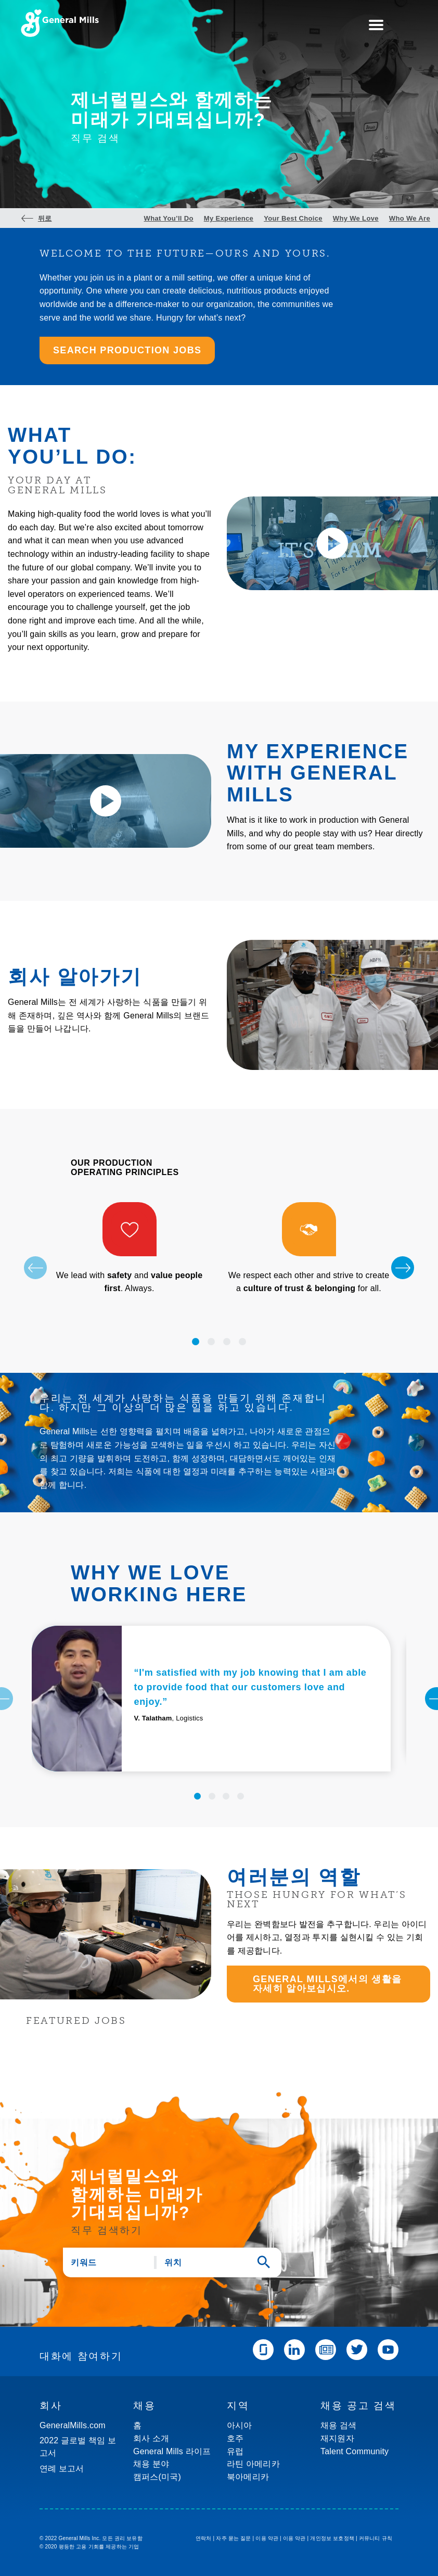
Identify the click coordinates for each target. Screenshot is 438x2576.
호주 (235, 2438)
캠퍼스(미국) (157, 2476)
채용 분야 (151, 2463)
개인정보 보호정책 (332, 2538)
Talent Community (354, 2451)
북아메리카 (248, 2476)
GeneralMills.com (73, 2425)
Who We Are (409, 218)
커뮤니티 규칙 (375, 2538)
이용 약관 (266, 2538)
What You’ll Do (169, 218)
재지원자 (337, 2438)
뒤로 (45, 218)
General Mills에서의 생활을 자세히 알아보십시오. (327, 1983)
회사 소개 (151, 2438)
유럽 (235, 2451)
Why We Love (356, 218)
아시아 (239, 2425)
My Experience (228, 218)
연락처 (204, 2538)
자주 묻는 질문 (233, 2538)
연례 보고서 (62, 2468)
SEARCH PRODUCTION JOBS (127, 350)
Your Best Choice (293, 218)
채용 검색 (338, 2425)
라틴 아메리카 (253, 2463)
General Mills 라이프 (172, 2451)
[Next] (402, 1267)
